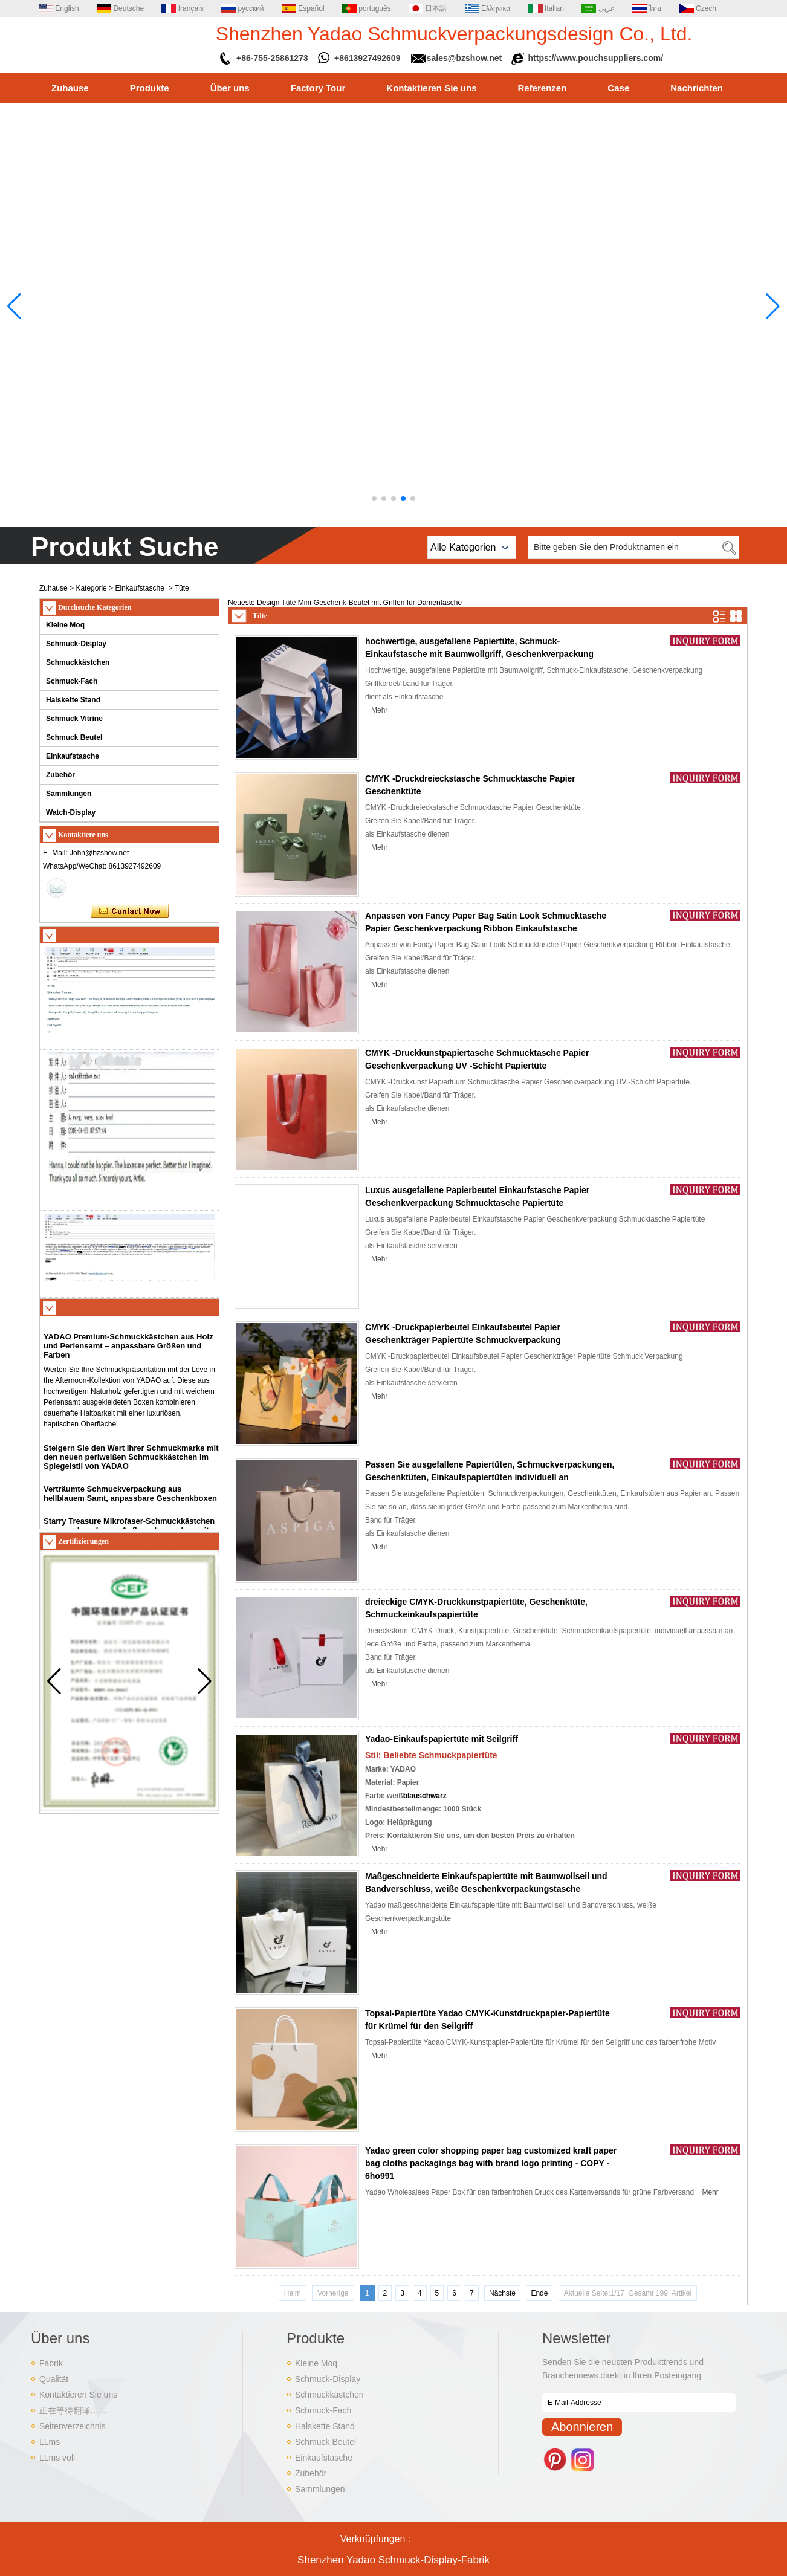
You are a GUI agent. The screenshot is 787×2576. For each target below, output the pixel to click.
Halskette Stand (73, 700)
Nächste (502, 2293)
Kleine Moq (65, 625)
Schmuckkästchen (77, 662)
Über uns (230, 88)
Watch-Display (71, 812)
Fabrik (51, 2363)
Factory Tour (318, 88)
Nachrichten (696, 88)
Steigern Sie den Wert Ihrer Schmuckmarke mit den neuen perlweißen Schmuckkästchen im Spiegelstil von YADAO (131, 1463)
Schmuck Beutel (74, 737)
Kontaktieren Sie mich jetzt (130, 911)
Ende (539, 2293)
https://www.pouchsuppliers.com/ (596, 58)
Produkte (149, 88)
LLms (49, 2442)
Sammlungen (68, 793)
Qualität (53, 2379)
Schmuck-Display (76, 643)
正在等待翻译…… (73, 2410)
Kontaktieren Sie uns (431, 88)
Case (618, 88)
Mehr (379, 710)
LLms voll (57, 2457)
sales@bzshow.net (464, 58)
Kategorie (91, 588)
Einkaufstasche (139, 588)
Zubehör (60, 775)
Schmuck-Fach (71, 681)
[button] (374, 498)
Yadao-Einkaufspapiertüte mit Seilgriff (441, 1739)
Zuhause (70, 88)
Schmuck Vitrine (74, 718)
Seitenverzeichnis (72, 2426)
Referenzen (542, 88)
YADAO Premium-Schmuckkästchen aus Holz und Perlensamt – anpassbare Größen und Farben (128, 1351)
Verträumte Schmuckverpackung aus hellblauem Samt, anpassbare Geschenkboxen (130, 1499)
